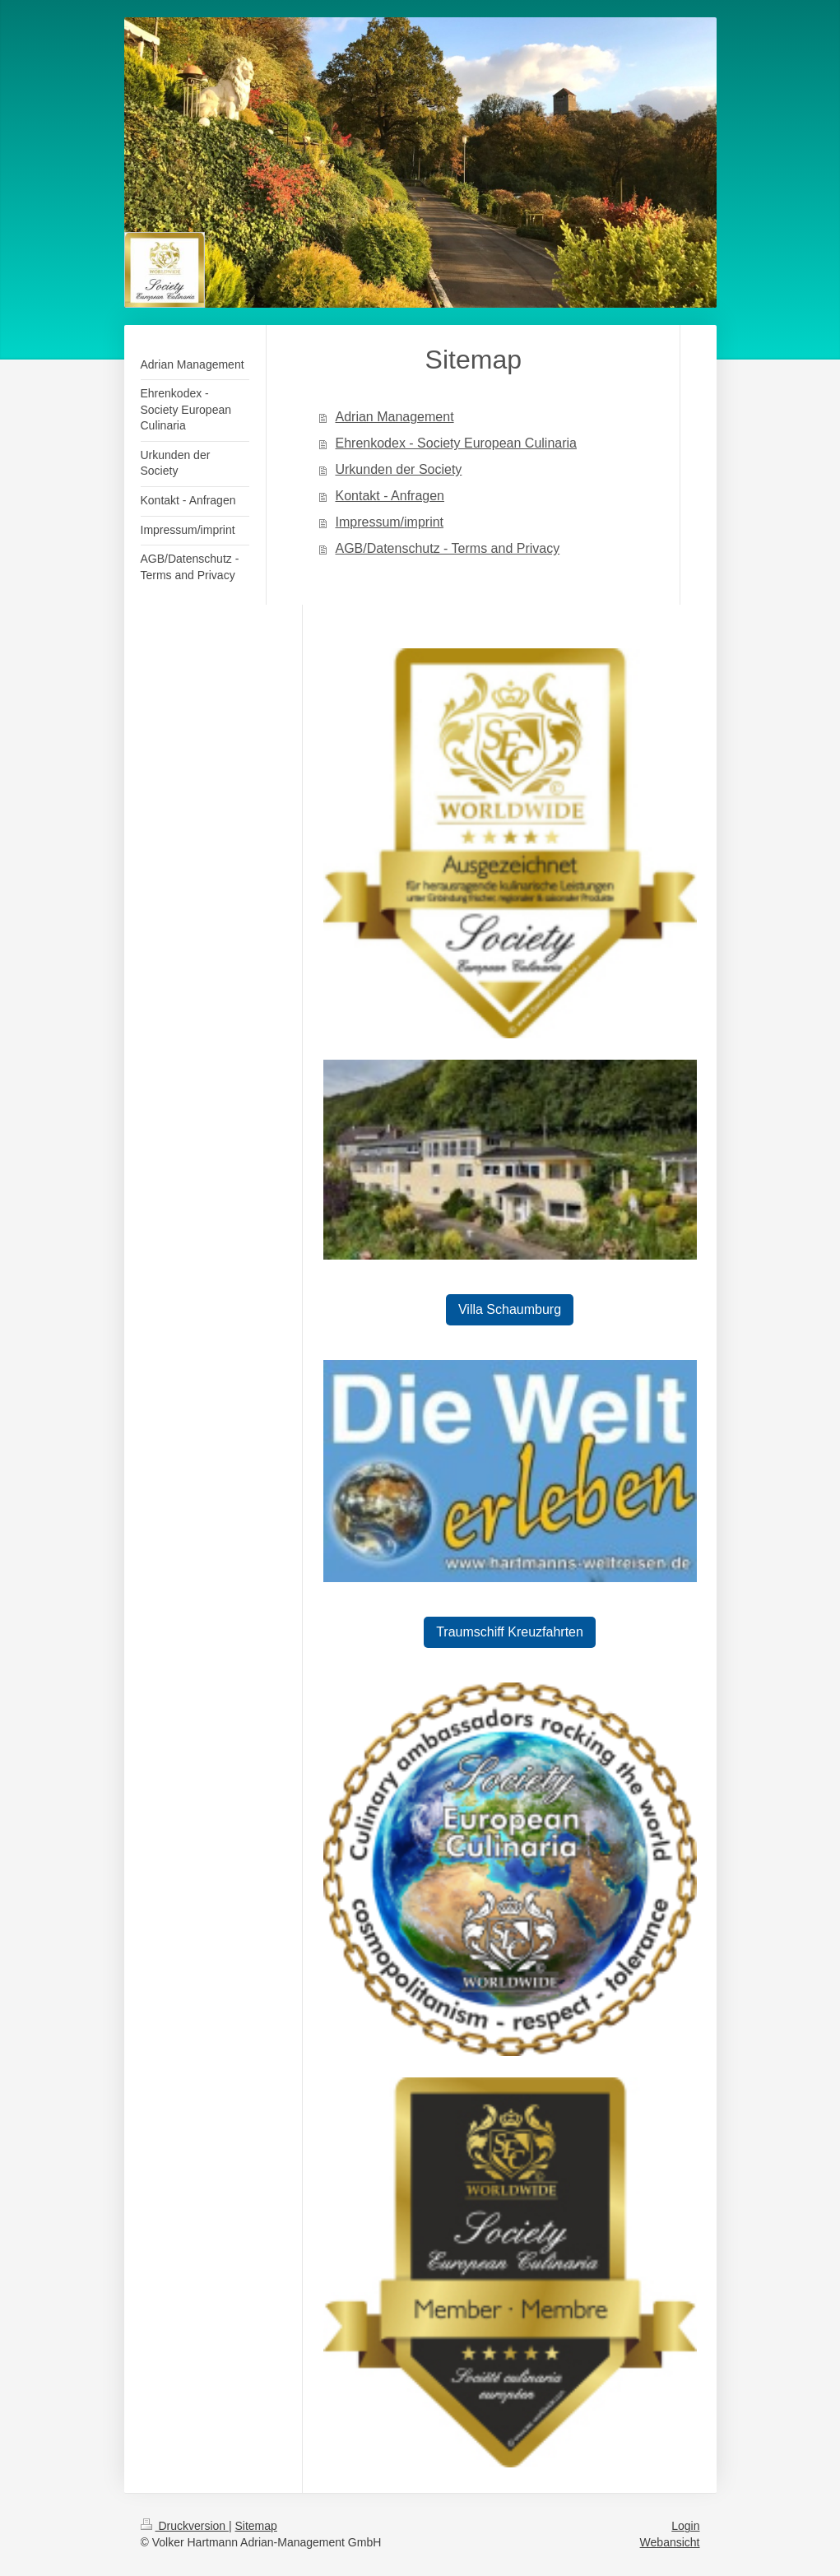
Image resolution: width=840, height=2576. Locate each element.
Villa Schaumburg (509, 1309)
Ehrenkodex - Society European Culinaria (456, 443)
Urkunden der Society (398, 469)
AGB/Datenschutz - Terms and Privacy (447, 548)
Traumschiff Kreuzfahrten (509, 1632)
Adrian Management (394, 417)
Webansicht (670, 2542)
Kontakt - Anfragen (389, 496)
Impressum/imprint (389, 522)
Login (685, 2525)
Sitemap (256, 2525)
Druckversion (185, 2525)
